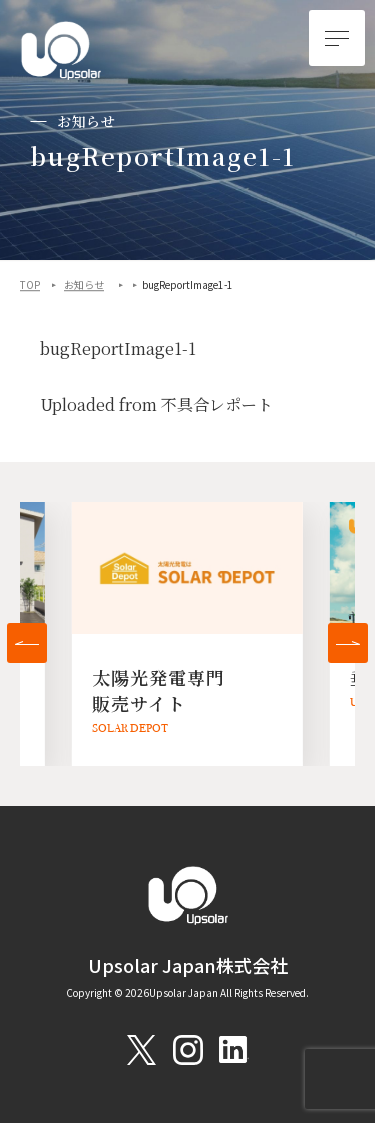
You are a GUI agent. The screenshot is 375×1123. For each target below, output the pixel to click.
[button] (27, 643)
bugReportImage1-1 (118, 349)
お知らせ (84, 285)
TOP (30, 285)
